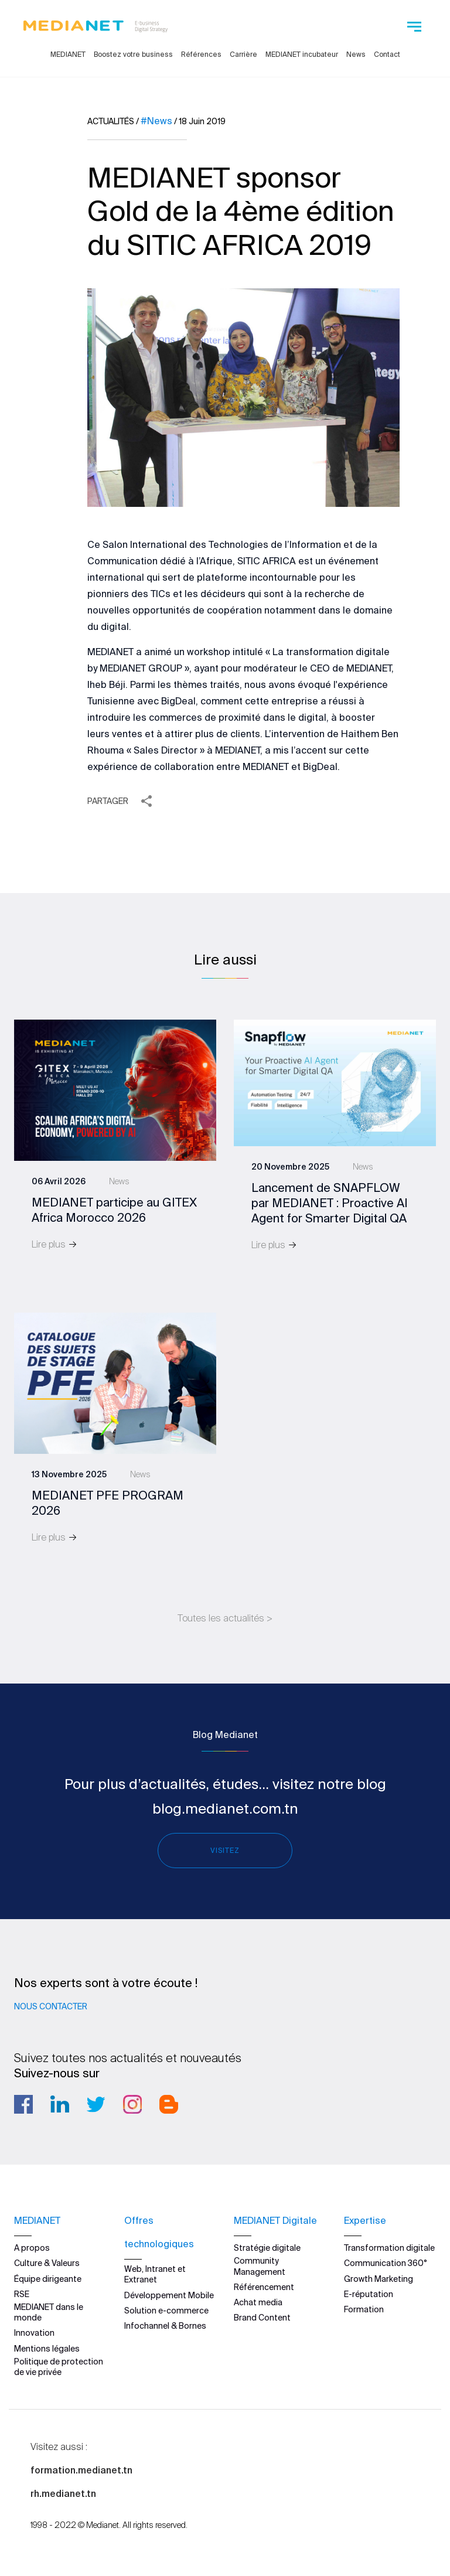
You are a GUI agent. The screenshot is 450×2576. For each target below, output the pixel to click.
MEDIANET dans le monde (48, 2312)
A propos (32, 2248)
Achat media (258, 2302)
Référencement (264, 2287)
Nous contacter (50, 2006)
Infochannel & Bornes (165, 2325)
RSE (21, 2294)
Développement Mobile (169, 2295)
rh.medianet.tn (63, 2493)
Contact (387, 54)
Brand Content (262, 2317)
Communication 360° (385, 2263)
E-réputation (368, 2294)
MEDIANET (68, 54)
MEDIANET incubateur (301, 54)
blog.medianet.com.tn (225, 1809)
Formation (364, 2309)
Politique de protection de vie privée (58, 2367)
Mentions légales (47, 2348)
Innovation (34, 2333)
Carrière (243, 54)
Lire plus (54, 1244)
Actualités (110, 121)
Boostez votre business (133, 54)
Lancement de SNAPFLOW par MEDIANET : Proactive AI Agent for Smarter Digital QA (329, 1203)
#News (156, 120)
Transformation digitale (389, 2248)
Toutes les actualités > (225, 1618)
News (356, 54)
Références (201, 54)
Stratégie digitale (267, 2248)
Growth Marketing (378, 2279)
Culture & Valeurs (47, 2263)
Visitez (225, 1850)
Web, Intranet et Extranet (155, 2274)
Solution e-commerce (166, 2310)
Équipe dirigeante (47, 2279)
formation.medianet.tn (81, 2470)
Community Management (259, 2266)
